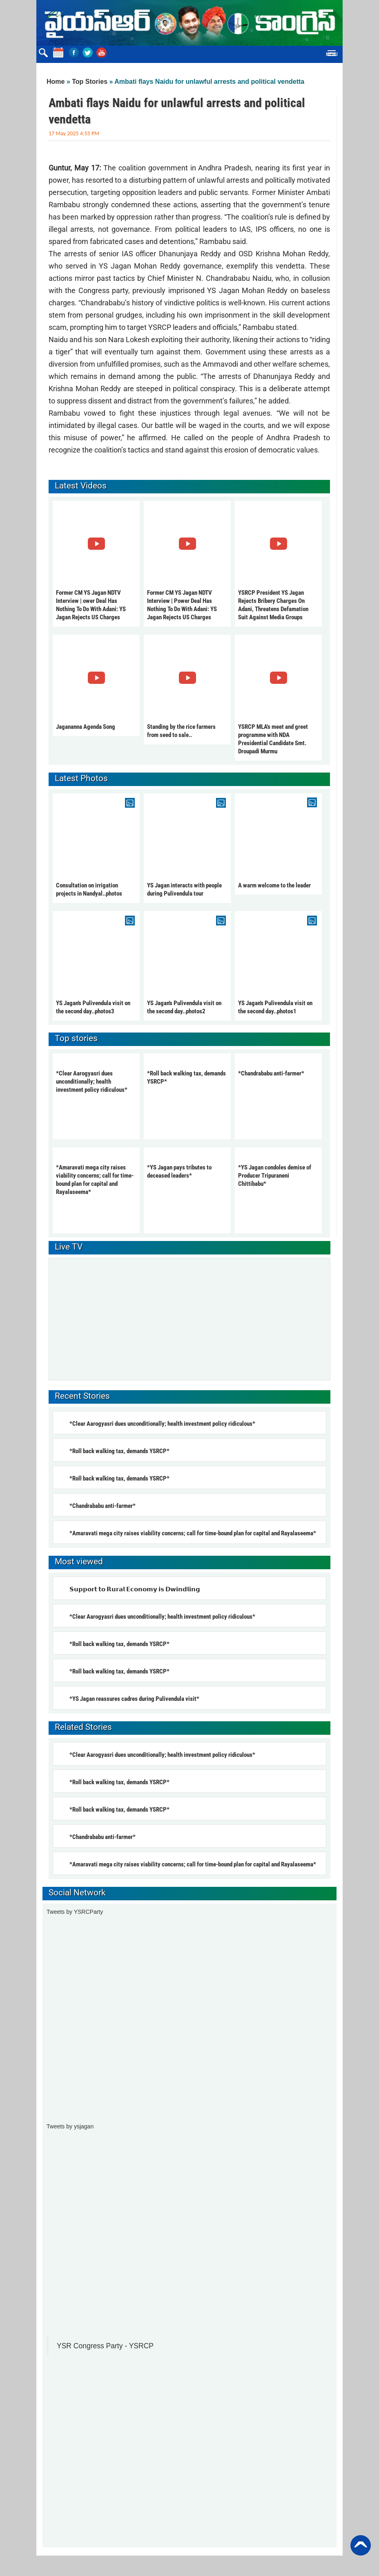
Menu (332, 54)
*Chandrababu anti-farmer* (271, 1073)
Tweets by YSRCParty (75, 1911)
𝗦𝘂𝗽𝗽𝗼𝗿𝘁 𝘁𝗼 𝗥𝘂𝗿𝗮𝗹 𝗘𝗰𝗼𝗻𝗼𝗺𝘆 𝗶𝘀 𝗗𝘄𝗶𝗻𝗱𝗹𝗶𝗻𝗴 (135, 1589)
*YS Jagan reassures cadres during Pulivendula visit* (134, 1698)
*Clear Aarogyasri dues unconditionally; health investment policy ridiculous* (91, 1081)
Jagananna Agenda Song (85, 726)
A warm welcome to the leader (274, 885)
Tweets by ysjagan (70, 2126)
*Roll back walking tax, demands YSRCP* (119, 1451)
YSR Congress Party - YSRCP (105, 2346)
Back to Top (360, 2545)
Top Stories (89, 81)
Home (56, 81)
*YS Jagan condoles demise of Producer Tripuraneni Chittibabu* (274, 1175)
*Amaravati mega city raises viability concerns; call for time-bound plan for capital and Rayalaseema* (192, 1533)
